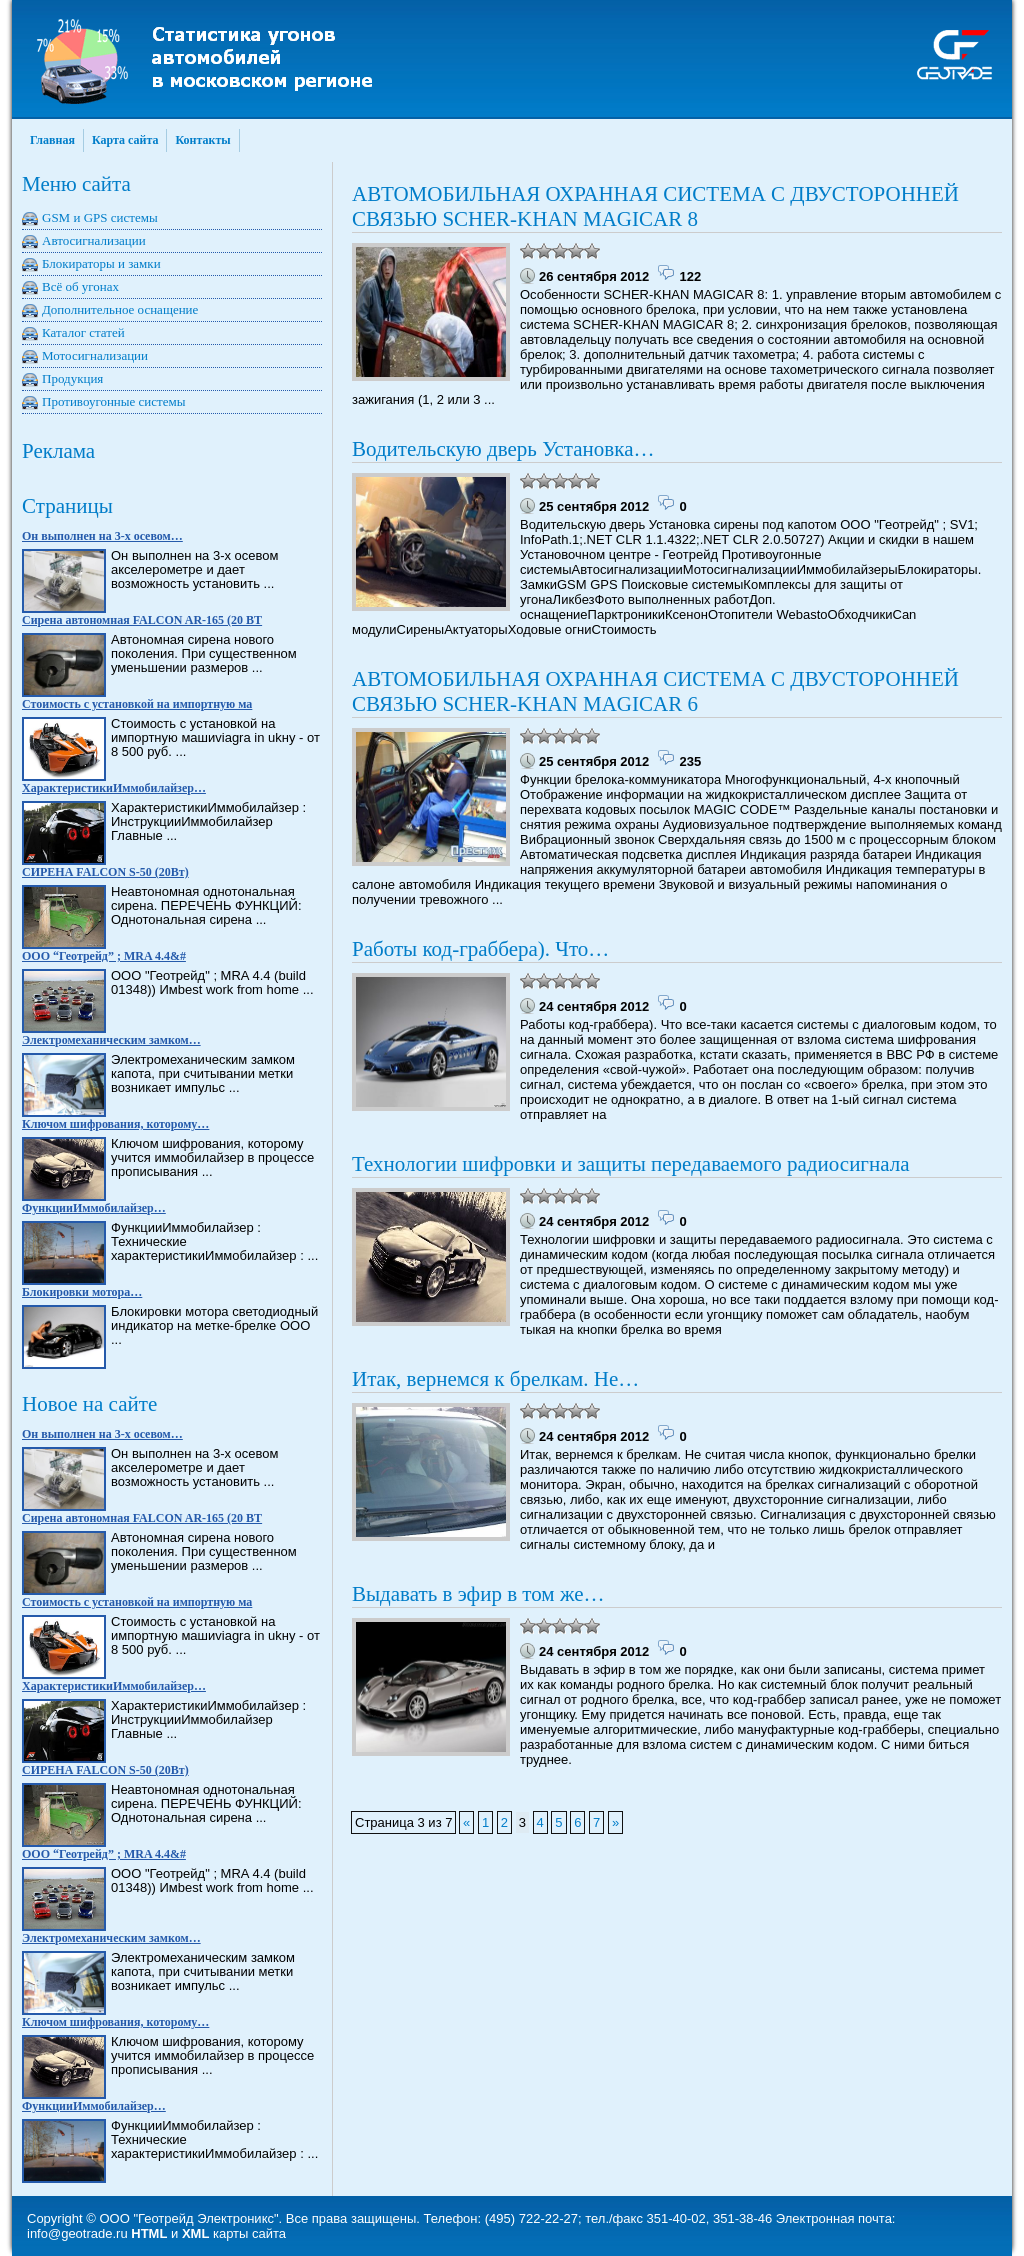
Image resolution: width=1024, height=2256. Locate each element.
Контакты (202, 140)
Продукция (72, 378)
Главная (52, 140)
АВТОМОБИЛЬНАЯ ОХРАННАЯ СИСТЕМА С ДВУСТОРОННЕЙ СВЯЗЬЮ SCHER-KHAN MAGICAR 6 (655, 691)
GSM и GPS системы (100, 217)
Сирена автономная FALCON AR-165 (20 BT (142, 620)
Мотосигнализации (95, 355)
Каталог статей (83, 332)
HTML (149, 2233)
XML (195, 2233)
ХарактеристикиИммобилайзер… (114, 788)
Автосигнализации (94, 240)
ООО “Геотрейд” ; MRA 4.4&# (104, 956)
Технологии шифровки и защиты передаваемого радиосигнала (631, 1164)
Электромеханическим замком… (111, 1040)
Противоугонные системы (114, 401)
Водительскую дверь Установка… (503, 449)
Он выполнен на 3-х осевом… (102, 536)
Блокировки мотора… (82, 1292)
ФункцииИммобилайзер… (94, 1208)
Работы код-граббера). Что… (480, 949)
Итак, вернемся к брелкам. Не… (495, 1379)
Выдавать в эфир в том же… (478, 1594)
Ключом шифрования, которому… (115, 1124)
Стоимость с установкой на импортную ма (137, 704)
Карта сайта (125, 140)
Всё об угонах (80, 286)
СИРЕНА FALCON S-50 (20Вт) (105, 872)
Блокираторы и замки (101, 263)
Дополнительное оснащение (120, 309)
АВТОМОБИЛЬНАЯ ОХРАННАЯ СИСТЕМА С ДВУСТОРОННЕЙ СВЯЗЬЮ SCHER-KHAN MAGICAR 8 (655, 206)
